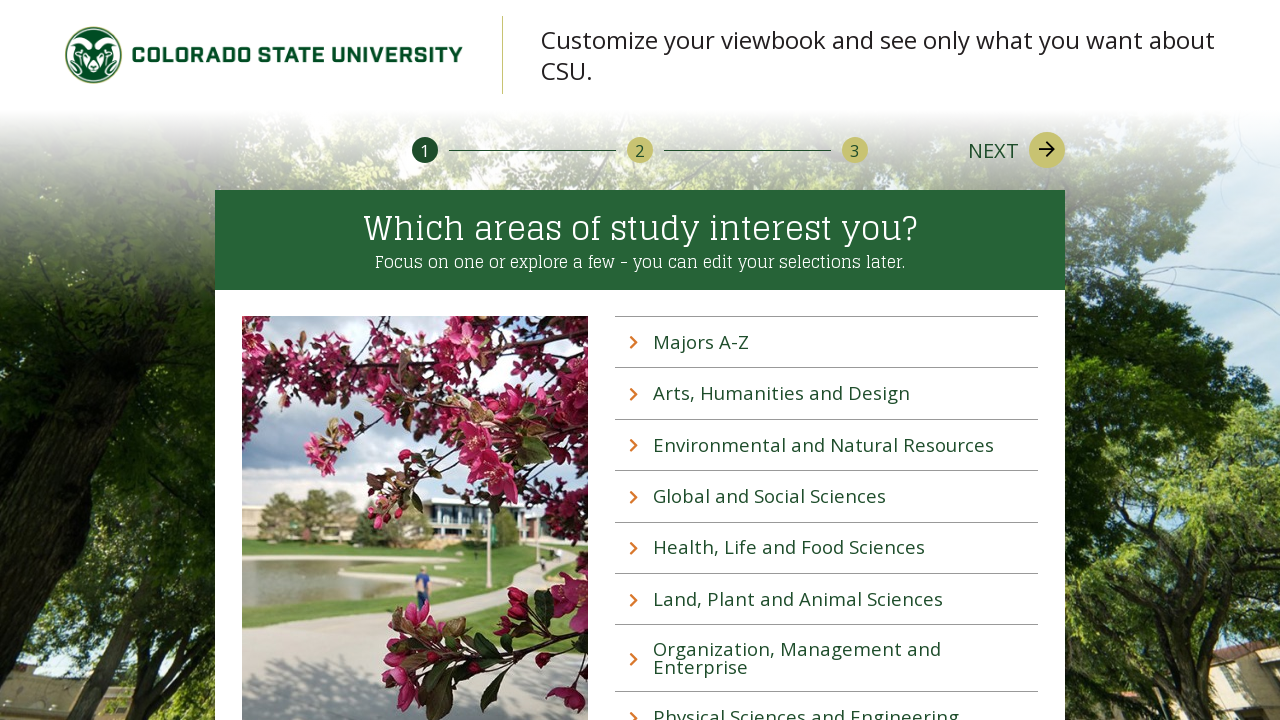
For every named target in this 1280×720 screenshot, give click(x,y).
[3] (855, 150)
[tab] (826, 342)
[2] (640, 150)
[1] (425, 150)
